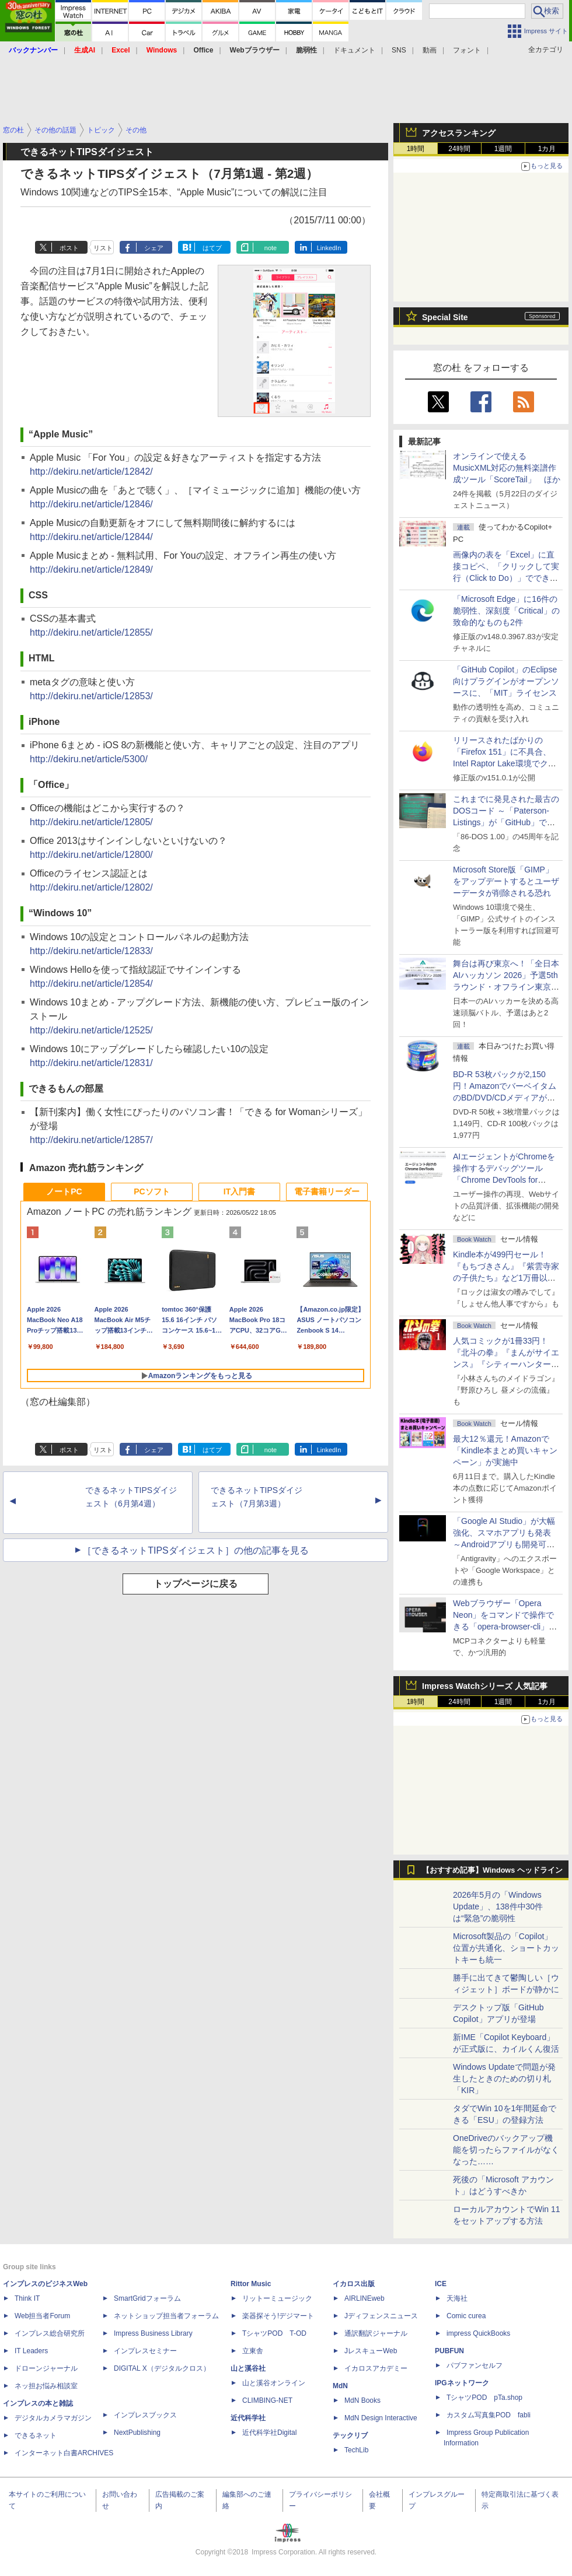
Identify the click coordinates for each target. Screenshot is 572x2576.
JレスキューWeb (370, 2351)
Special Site (445, 317)
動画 (430, 50)
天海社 (457, 2298)
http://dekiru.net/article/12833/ (91, 951)
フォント (467, 50)
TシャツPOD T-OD (274, 2333)
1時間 (416, 149)
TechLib (356, 2450)
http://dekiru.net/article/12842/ (91, 471)
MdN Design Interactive (380, 2418)
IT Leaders (31, 2351)
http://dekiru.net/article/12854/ (91, 984)
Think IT (27, 2298)
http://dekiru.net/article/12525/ (91, 1030)
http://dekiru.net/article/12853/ (91, 696)
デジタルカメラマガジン (53, 2418)
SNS (399, 50)
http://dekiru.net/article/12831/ (91, 1063)
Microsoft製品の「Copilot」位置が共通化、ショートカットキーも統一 (506, 1948)
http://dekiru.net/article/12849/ (91, 569)
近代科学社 (248, 2418)
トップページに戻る (196, 1584)
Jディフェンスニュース (381, 2316)
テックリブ (350, 2435)
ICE (441, 2284)
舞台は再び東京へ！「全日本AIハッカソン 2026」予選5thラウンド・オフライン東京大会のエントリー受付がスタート (506, 987)
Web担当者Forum (42, 2316)
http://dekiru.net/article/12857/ (91, 1140)
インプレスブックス (145, 2415)
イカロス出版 (354, 2284)
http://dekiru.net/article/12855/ (91, 632)
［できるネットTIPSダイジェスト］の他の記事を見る (195, 1550)
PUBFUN (449, 2351)
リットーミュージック (277, 2298)
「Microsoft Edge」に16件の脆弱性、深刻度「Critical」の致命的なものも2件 (506, 610)
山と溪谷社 (248, 2368)
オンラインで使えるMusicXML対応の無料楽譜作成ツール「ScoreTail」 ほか (506, 467)
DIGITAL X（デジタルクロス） (162, 2368)
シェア (153, 247)
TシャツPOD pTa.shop (484, 2397)
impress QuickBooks (478, 2333)
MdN (340, 2386)
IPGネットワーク (462, 2383)
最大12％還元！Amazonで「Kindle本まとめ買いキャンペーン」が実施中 (505, 1450)
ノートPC (64, 1191)
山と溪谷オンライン (273, 2383)
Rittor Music (251, 2284)
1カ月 (547, 149)
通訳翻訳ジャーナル (375, 2333)
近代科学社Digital (269, 2432)
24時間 (459, 149)
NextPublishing (137, 2432)
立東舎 (252, 2351)
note (270, 247)
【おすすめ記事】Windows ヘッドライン (492, 1870)
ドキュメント (354, 50)
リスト (103, 247)
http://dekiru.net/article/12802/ (91, 887)
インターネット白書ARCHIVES (64, 2453)
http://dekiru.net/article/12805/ (91, 822)
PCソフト (151, 1191)
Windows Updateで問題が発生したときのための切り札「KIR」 (504, 2078)
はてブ (212, 247)
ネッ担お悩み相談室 (46, 2386)
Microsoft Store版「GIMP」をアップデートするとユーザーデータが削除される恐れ (506, 881)
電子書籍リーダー (327, 1191)
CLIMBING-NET (267, 2400)
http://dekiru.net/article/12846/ (91, 504)
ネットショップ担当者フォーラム (166, 2316)
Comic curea (466, 2316)
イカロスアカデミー (375, 2368)
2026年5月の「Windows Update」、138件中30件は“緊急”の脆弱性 (498, 1906)
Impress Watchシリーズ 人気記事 (484, 1686)
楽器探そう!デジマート (278, 2316)
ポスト (69, 247)
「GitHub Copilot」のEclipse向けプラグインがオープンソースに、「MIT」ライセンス (506, 681)
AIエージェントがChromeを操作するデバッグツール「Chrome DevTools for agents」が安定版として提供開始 (506, 1180)
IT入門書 (239, 1191)
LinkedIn (329, 247)
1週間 (503, 149)
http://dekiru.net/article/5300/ (89, 759)
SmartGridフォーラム (147, 2298)
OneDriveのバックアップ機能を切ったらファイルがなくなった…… (506, 2149)
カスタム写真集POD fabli (489, 2415)
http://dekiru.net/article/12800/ (91, 855)
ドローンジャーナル (46, 2368)
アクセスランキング (459, 133)
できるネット (36, 2435)
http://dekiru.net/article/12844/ (91, 537)
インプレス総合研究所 (50, 2333)
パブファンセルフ (475, 2365)
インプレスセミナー (145, 2351)
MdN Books (362, 2400)
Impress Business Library (153, 2333)
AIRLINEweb (364, 2298)
